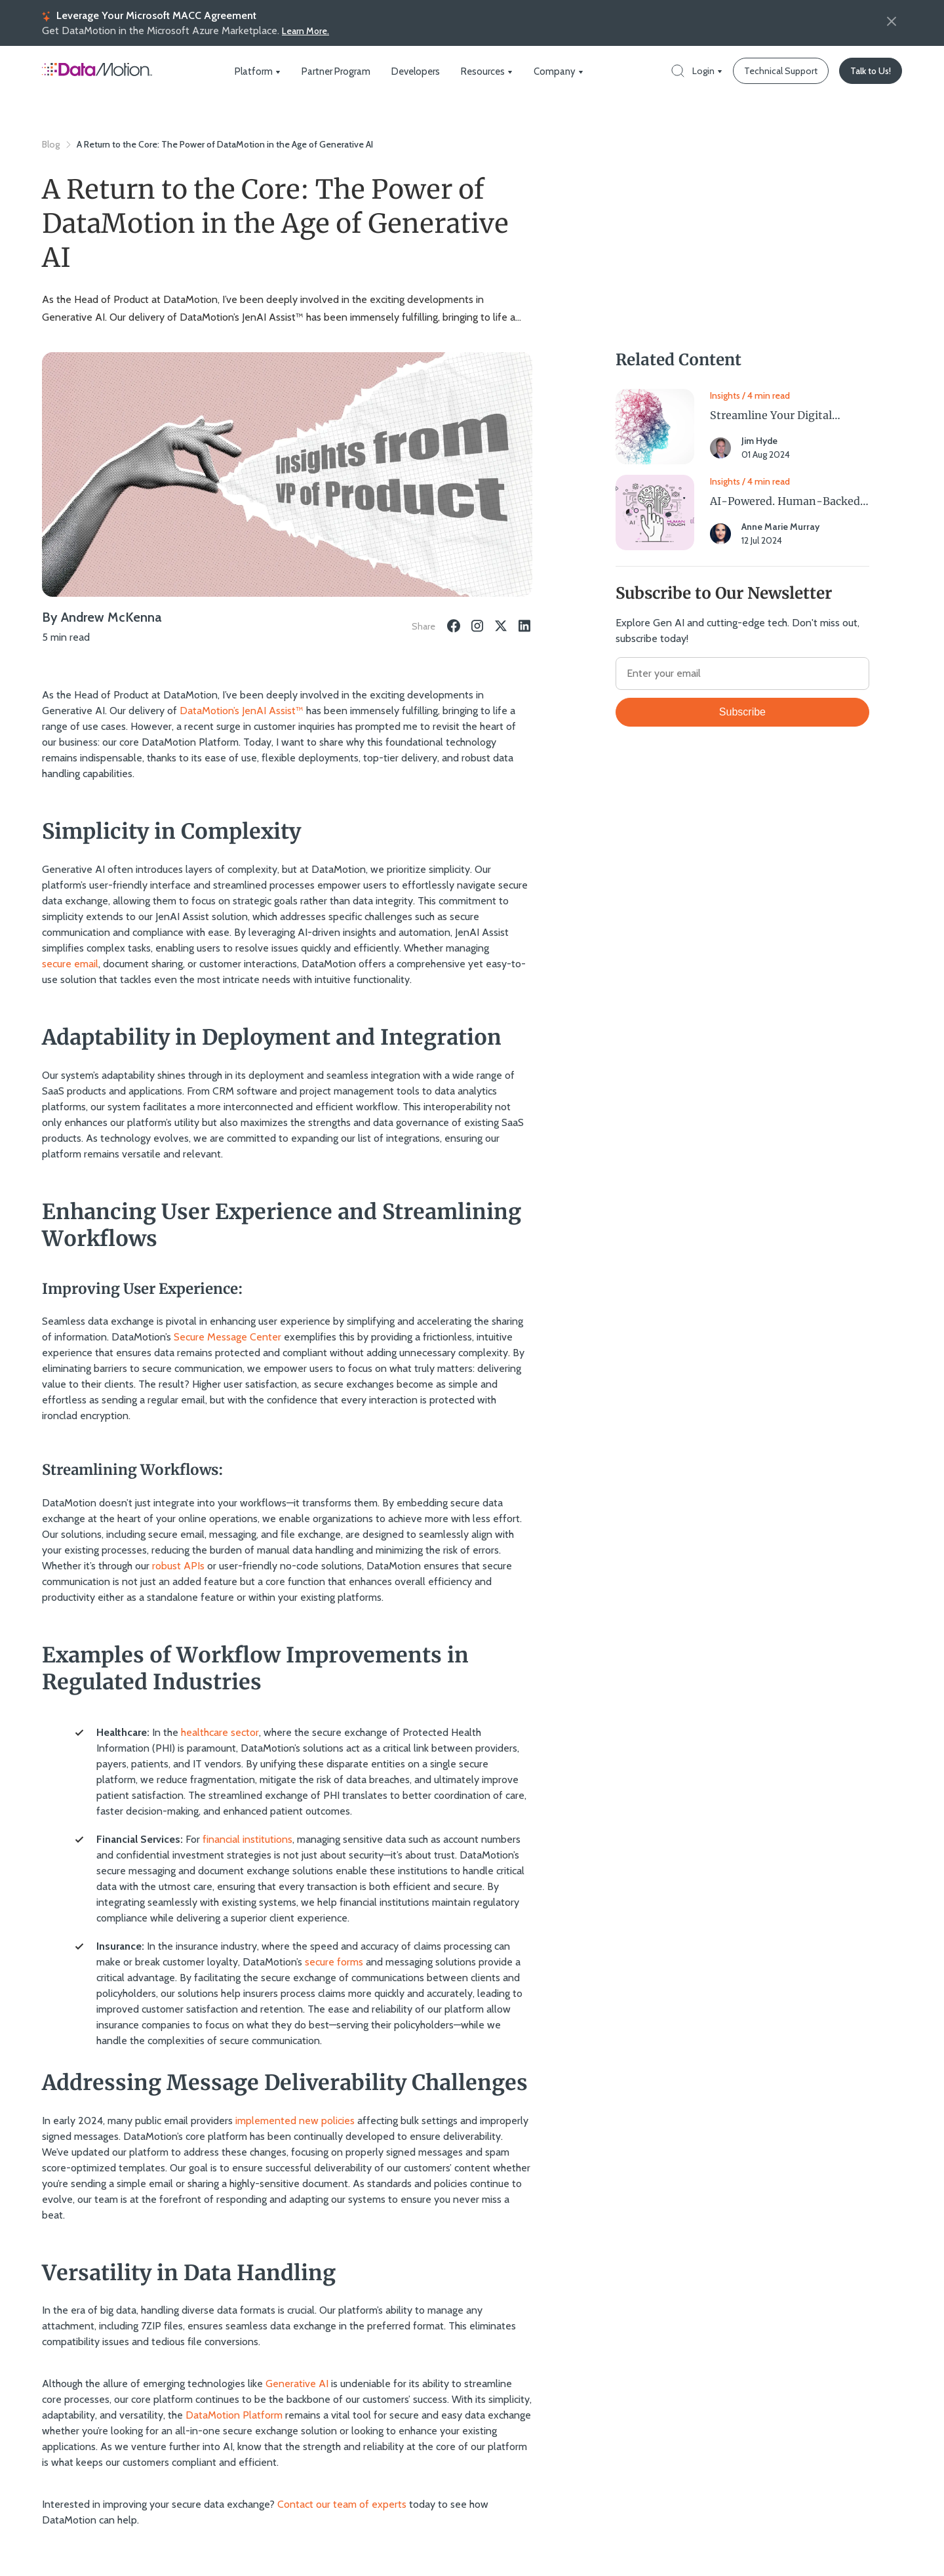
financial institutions (247, 1838)
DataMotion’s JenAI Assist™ (242, 710)
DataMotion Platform (234, 2414)
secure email (70, 963)
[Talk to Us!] (870, 71)
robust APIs (178, 1565)
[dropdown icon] (281, 71)
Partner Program (337, 71)
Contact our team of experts (341, 2503)
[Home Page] (97, 76)
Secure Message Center (227, 1336)
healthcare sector (220, 1731)
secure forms (334, 1961)
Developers (414, 71)
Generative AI (297, 2383)
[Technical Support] (781, 71)
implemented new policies (295, 2119)
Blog (51, 144)
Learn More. (305, 31)
